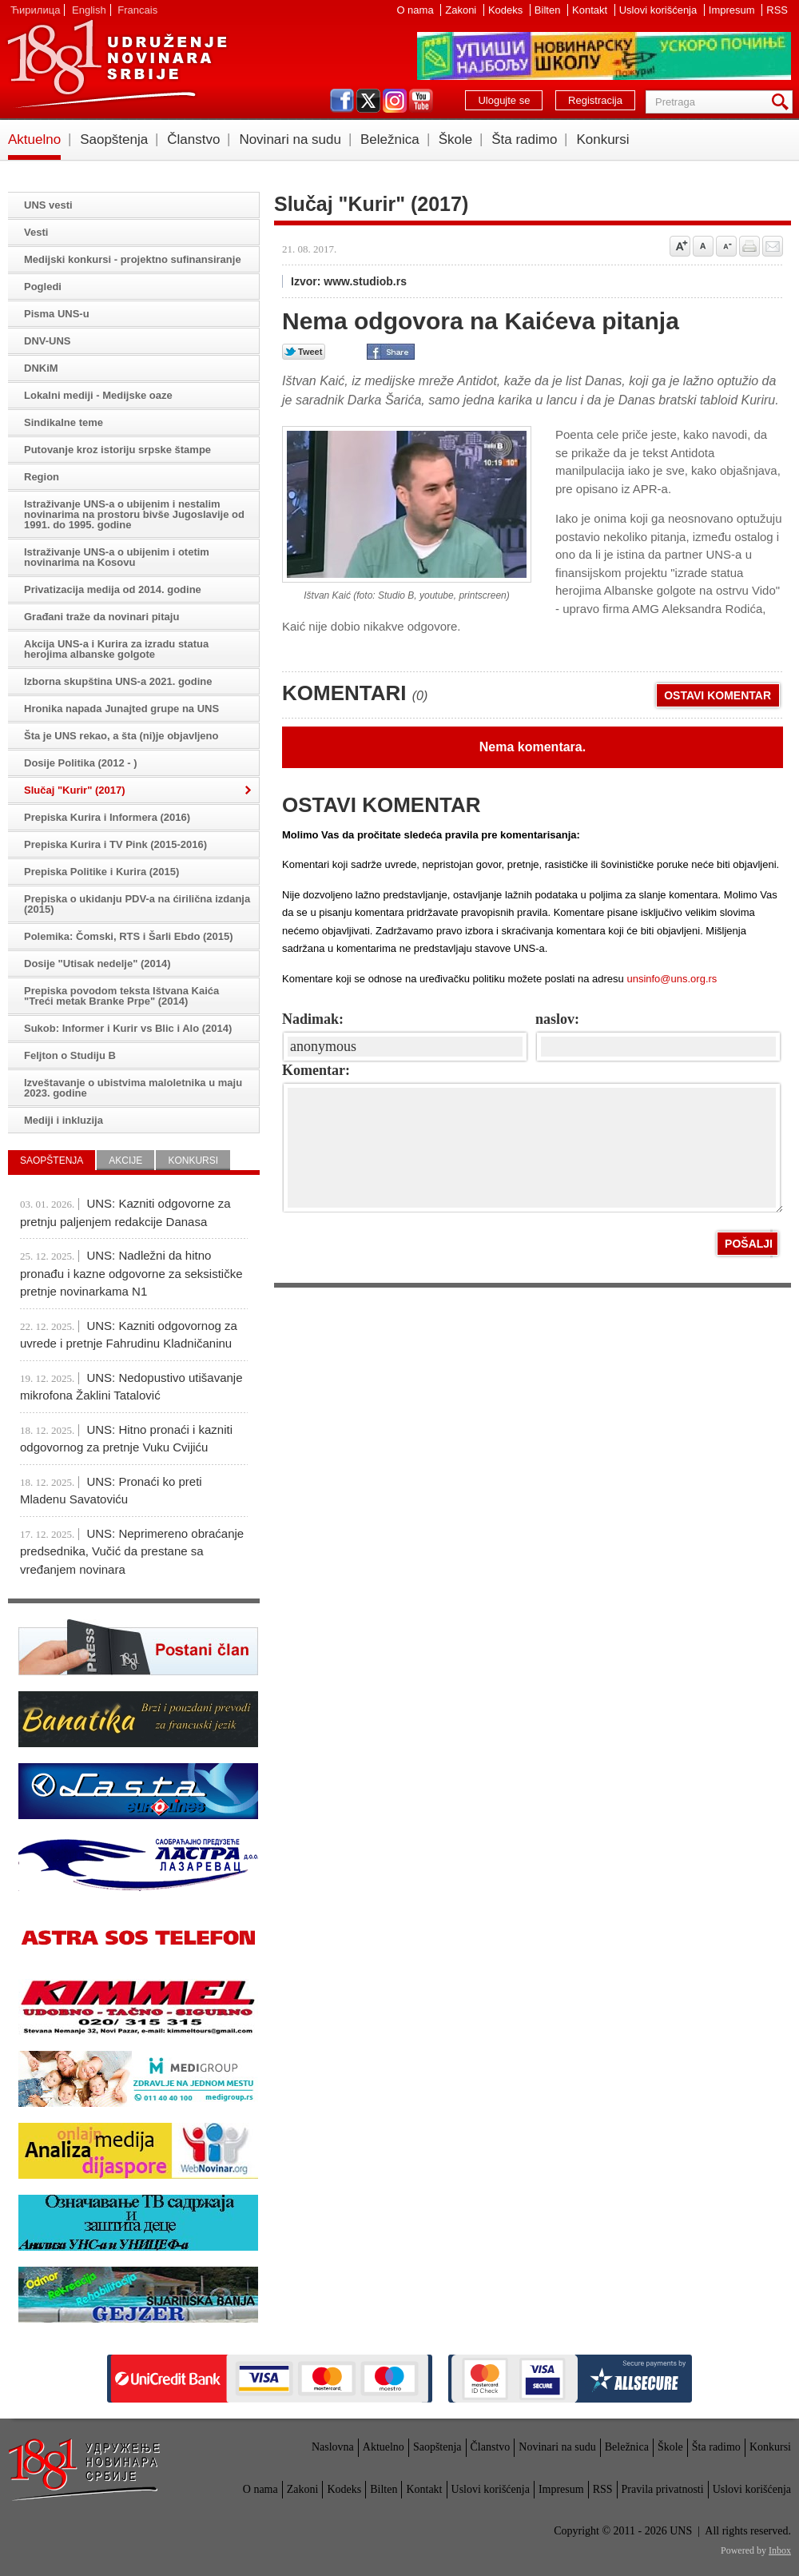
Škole (456, 139)
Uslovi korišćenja (659, 10)
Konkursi (602, 139)
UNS (116, 64)
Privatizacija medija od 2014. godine (112, 589)
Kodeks (507, 10)
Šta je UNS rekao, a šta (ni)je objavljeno (121, 736)
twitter (368, 101)
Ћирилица (35, 10)
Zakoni (462, 10)
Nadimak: (313, 1019)
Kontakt (591, 10)
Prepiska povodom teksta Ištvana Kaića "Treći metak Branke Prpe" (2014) (121, 995)
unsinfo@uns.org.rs (671, 979)
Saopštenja (114, 139)
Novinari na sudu (290, 139)
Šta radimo (524, 139)
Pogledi (43, 286)
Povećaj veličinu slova (680, 246)
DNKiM (41, 368)
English (89, 10)
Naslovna (333, 2447)
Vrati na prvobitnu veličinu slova (703, 246)
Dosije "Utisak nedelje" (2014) (97, 963)
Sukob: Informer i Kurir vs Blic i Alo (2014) (128, 1028)
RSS (777, 10)
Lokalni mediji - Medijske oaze (98, 395)
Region (41, 477)
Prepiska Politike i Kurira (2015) (101, 871)
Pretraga (783, 102)
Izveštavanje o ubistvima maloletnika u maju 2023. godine (133, 1087)
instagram (395, 101)
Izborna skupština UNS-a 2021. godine (118, 681)
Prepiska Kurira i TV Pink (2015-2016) (115, 844)
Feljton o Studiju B (70, 1055)
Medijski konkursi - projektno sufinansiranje (132, 259)
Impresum (733, 10)
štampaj (749, 246)
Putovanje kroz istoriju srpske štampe (117, 449)
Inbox (780, 2550)
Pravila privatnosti (663, 2489)
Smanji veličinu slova (726, 246)
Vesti (36, 232)
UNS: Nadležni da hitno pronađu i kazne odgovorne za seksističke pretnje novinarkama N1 (131, 1273)
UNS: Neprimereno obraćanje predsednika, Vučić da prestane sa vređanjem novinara (132, 1551)
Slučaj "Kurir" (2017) (74, 790)
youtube (421, 101)
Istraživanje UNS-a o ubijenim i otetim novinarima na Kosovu (116, 557)
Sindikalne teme (63, 422)
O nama (416, 10)
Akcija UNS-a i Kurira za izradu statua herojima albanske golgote (116, 649)
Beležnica (389, 139)
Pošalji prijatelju (772, 246)
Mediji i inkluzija (63, 1120)
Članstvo (193, 139)
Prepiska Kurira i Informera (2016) (107, 817)
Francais (137, 10)
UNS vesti (48, 205)
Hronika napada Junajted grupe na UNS (121, 708)
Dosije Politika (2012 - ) (80, 763)
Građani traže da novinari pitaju (101, 616)
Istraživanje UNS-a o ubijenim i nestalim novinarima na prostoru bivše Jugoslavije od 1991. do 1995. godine (134, 514)
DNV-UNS (47, 341)
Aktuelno (34, 139)
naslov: (557, 1019)
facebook (342, 101)
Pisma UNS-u (56, 314)
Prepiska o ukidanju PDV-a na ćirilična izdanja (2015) (137, 904)
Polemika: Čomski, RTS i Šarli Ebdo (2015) (128, 936)
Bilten (549, 10)
